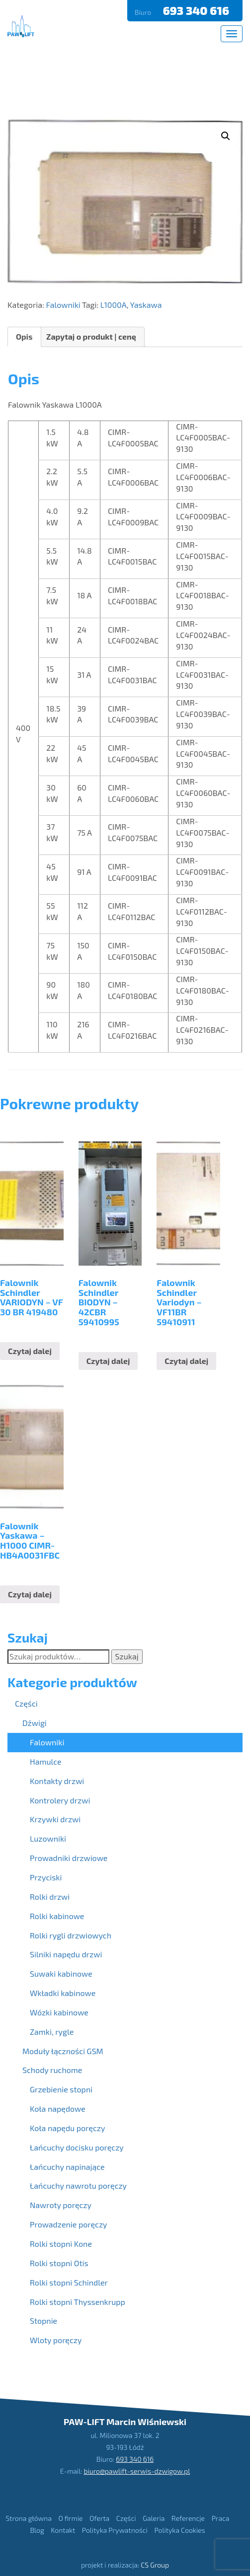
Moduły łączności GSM (62, 2051)
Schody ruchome (52, 2070)
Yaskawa (146, 304)
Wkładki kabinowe (62, 1993)
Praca (221, 2518)
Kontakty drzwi (57, 1781)
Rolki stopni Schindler (69, 2282)
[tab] (24, 337)
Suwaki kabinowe (61, 1973)
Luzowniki (48, 1838)
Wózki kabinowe (59, 2012)
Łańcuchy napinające (67, 2166)
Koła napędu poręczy (67, 2128)
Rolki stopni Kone (61, 2243)
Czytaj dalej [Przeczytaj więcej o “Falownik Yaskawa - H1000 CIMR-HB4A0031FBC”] (30, 1594)
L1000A (113, 304)
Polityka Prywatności (115, 2530)
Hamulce (46, 1761)
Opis (24, 336)
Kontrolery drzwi (60, 1800)
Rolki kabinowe (57, 1916)
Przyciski (46, 1877)
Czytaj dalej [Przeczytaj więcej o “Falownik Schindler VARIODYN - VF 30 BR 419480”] (30, 1351)
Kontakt (63, 2530)
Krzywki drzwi (55, 1819)
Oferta (99, 2518)
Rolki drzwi (50, 1896)
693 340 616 (197, 10)
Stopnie (43, 2320)
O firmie (70, 2518)
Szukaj (127, 1656)
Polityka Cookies (179, 2530)
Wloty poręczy (56, 2340)
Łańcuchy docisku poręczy (77, 2147)
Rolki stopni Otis (59, 2263)
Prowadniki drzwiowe (68, 1857)
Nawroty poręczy (60, 2205)
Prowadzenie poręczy (68, 2224)
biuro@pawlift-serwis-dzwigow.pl (137, 2471)
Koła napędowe (57, 2108)
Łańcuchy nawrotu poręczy (78, 2185)
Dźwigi (34, 1722)
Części (26, 1703)
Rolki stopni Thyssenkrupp (77, 2301)
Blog (37, 2530)
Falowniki (63, 304)
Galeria (154, 2518)
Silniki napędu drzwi (66, 1954)
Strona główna (29, 2518)
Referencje (188, 2518)
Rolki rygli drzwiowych (70, 1935)
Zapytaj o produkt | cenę (91, 336)
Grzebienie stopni (61, 2089)
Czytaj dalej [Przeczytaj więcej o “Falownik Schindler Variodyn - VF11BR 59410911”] (186, 1360)
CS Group (155, 2565)
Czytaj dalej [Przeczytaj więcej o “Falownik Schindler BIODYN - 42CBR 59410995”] (108, 1360)
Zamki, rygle (52, 2031)
